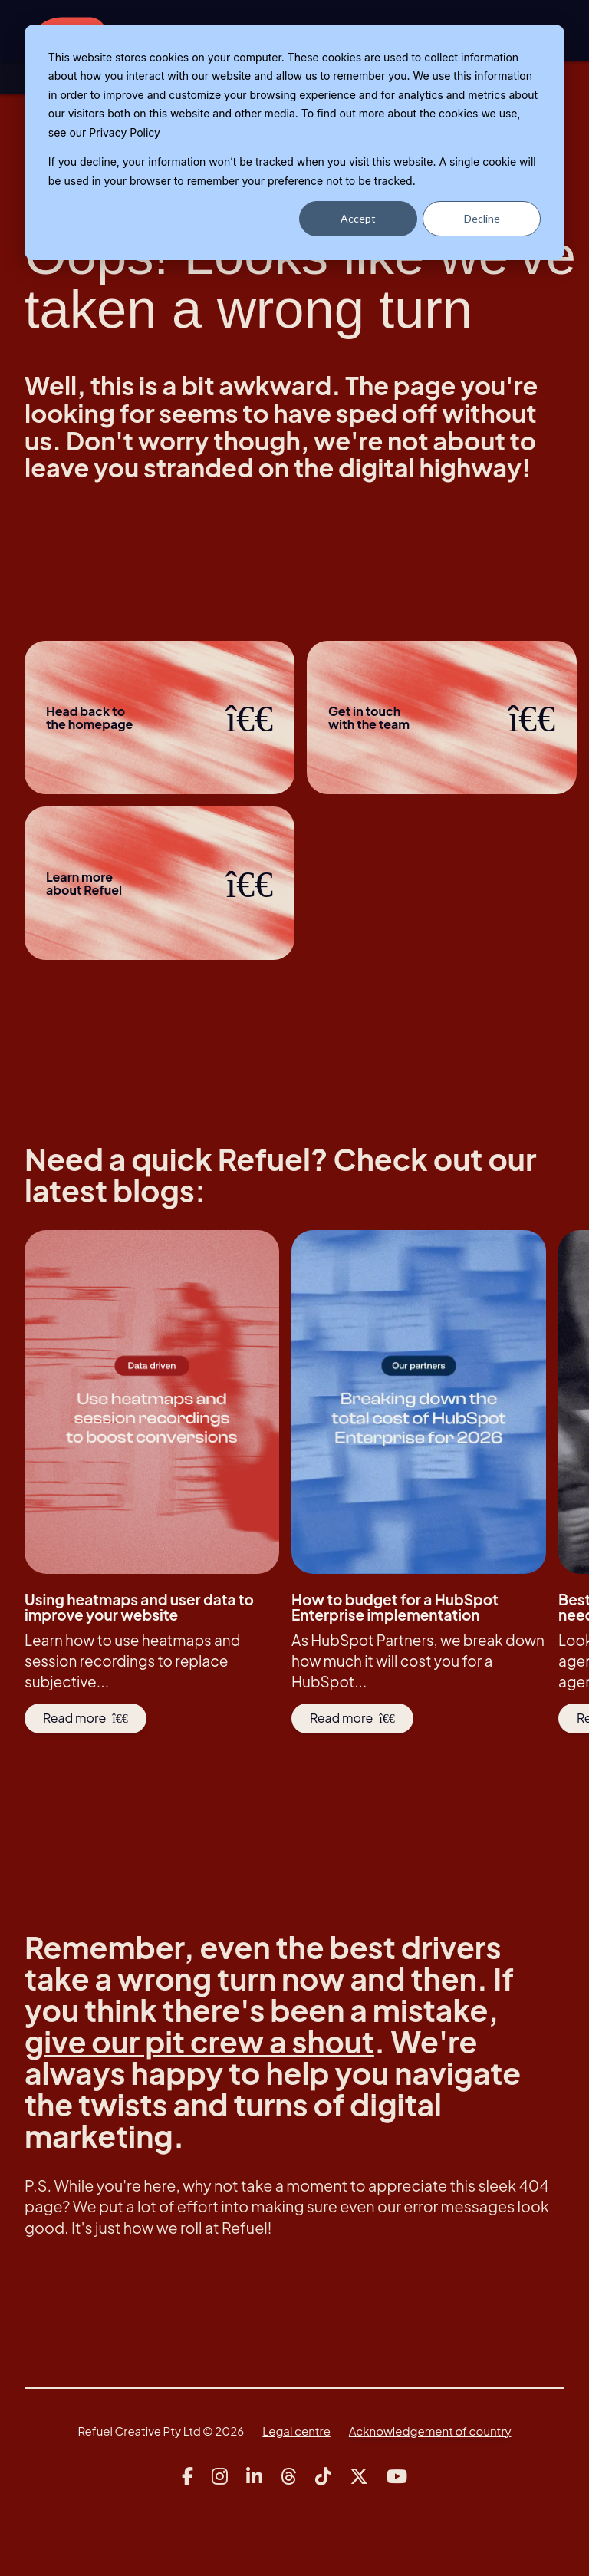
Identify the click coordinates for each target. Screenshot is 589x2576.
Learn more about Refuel (159, 883)
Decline (482, 218)
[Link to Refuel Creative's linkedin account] (254, 2476)
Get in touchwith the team (441, 717)
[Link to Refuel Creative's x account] (359, 2476)
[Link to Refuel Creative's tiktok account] (323, 2476)
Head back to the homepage (159, 717)
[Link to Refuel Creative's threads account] (289, 2476)
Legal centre (296, 2430)
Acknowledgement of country (430, 2430)
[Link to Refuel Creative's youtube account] (396, 2476)
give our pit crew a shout (200, 2041)
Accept (358, 218)
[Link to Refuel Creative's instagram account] (220, 2476)
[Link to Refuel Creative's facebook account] (187, 2476)
